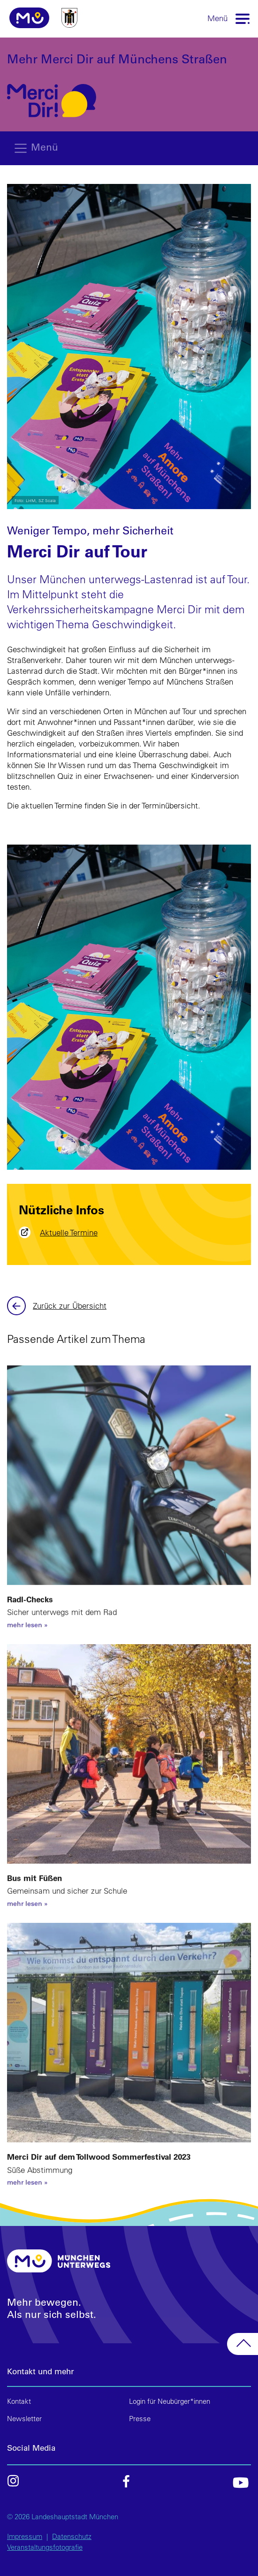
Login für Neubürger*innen (169, 2401)
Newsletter (24, 2418)
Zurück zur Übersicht (69, 1306)
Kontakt (19, 2401)
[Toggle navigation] (243, 18)
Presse (140, 2418)
